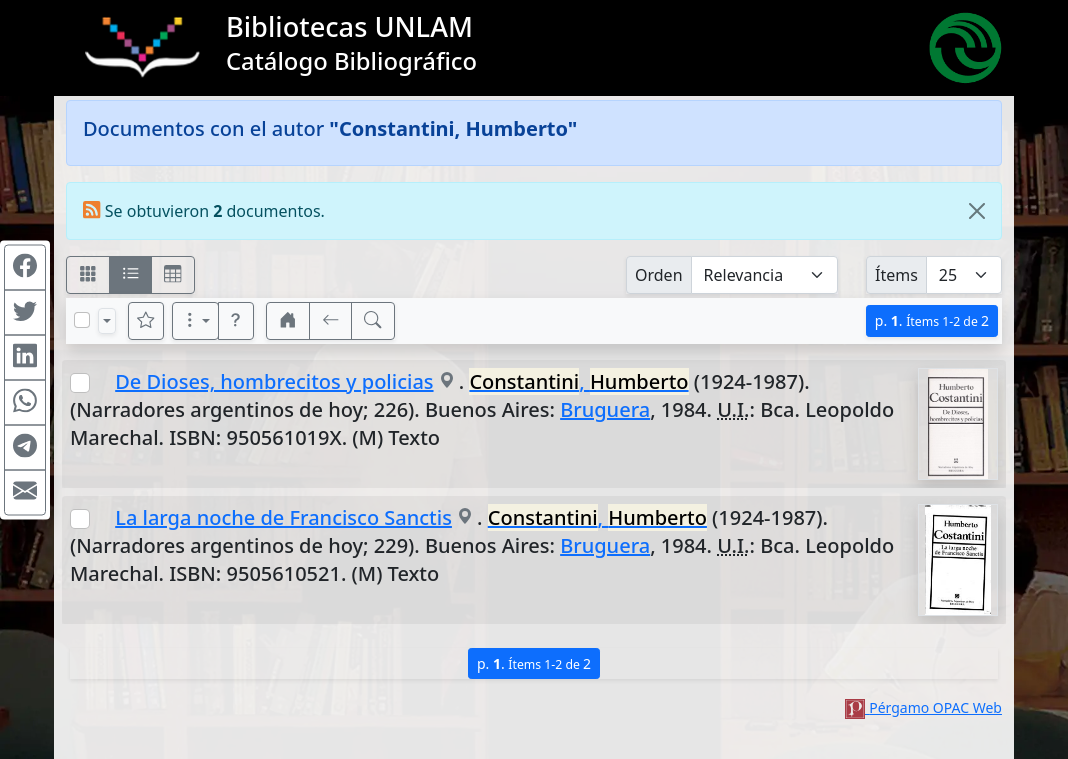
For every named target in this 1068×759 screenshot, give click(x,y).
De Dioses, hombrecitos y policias (274, 381)
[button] (236, 321)
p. (932, 320)
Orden (659, 275)
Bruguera (605, 409)
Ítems (896, 275)
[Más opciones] (196, 321)
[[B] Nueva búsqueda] (373, 321)
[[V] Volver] (331, 321)
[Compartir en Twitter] (25, 312)
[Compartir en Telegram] (25, 447)
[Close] (977, 211)
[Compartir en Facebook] (25, 267)
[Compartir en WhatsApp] (25, 402)
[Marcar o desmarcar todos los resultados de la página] (82, 320)
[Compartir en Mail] (25, 492)
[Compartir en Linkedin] (25, 357)
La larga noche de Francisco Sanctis (283, 517)
